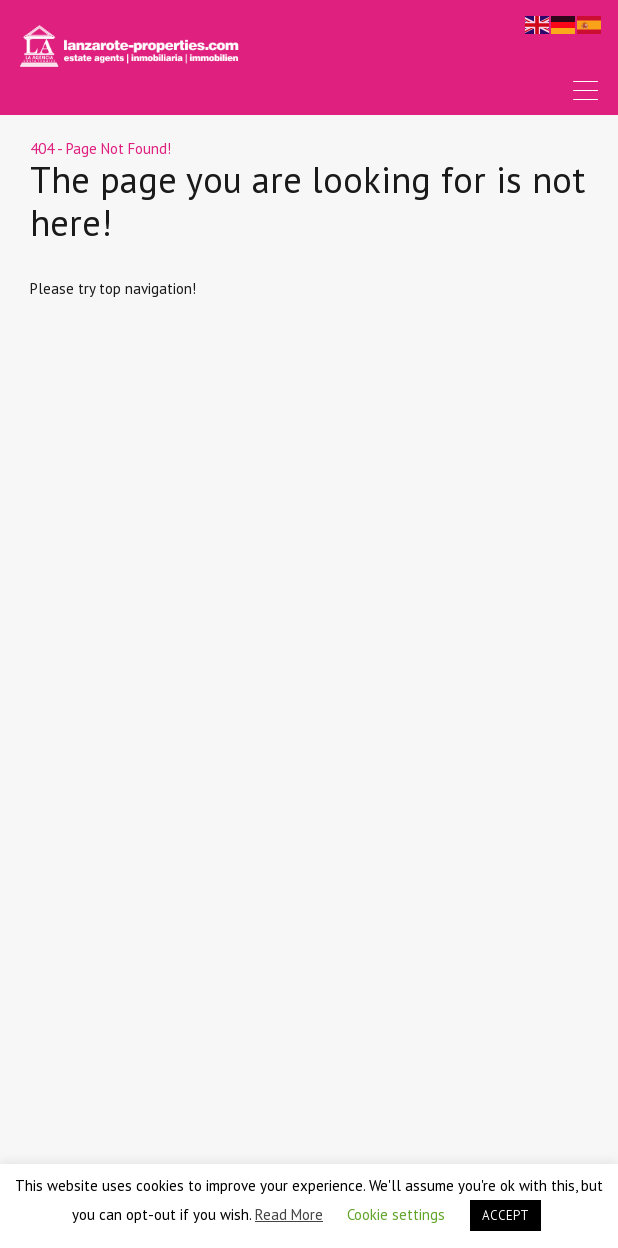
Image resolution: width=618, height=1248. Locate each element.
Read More (289, 1214)
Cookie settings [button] (396, 1214)
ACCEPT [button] (505, 1215)
